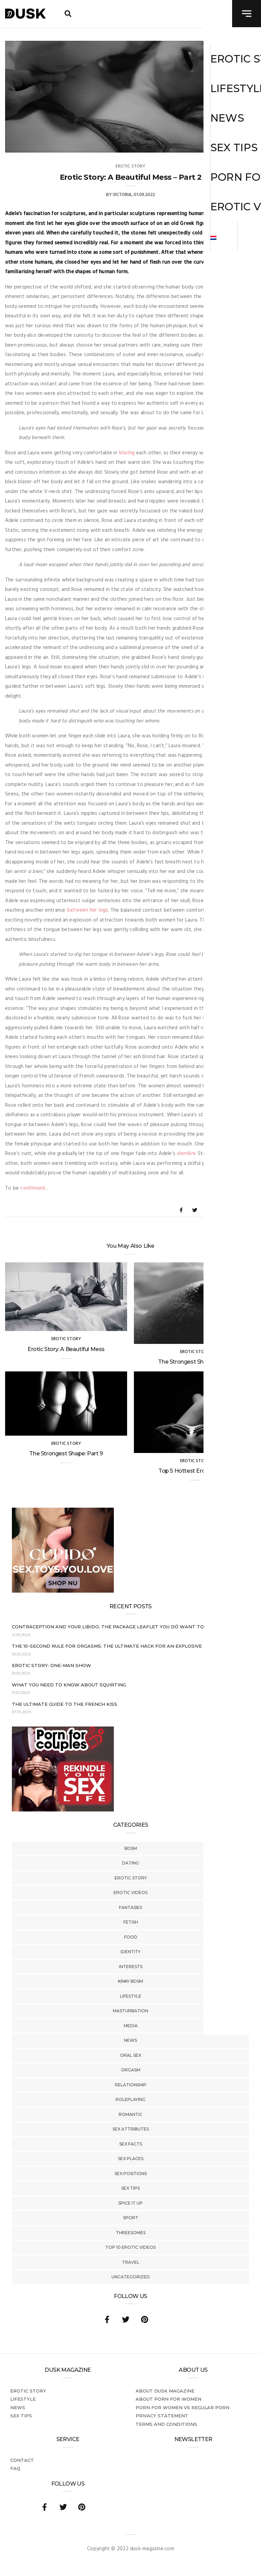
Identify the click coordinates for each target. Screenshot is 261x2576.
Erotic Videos (130, 1892)
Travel (130, 2262)
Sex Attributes (130, 2129)
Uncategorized (130, 2276)
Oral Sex (130, 2055)
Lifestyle (130, 1996)
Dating (130, 1862)
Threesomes (130, 2232)
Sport (130, 2217)
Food (130, 1937)
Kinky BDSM (130, 1981)
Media (131, 2025)
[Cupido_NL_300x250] (63, 1591)
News (130, 2040)
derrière (186, 1154)
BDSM (130, 1848)
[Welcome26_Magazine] (63, 1810)
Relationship (130, 2084)
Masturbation (130, 2010)
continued (32, 1188)
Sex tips (130, 2188)
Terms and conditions (166, 2424)
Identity (130, 1951)
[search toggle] (68, 13)
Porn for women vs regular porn (182, 2407)
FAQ (15, 2468)
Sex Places (130, 2158)
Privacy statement (162, 2415)
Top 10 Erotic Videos (130, 2247)
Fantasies (130, 1907)
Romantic (130, 2114)
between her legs (87, 910)
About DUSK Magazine (165, 2391)
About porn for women (168, 2399)
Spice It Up (130, 2203)
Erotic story (131, 1877)
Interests (130, 1966)
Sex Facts (130, 2143)
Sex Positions (131, 2173)
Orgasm (130, 2069)
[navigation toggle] (246, 13)
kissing (127, 453)
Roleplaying (130, 2099)
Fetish (130, 1922)
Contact (22, 2460)
